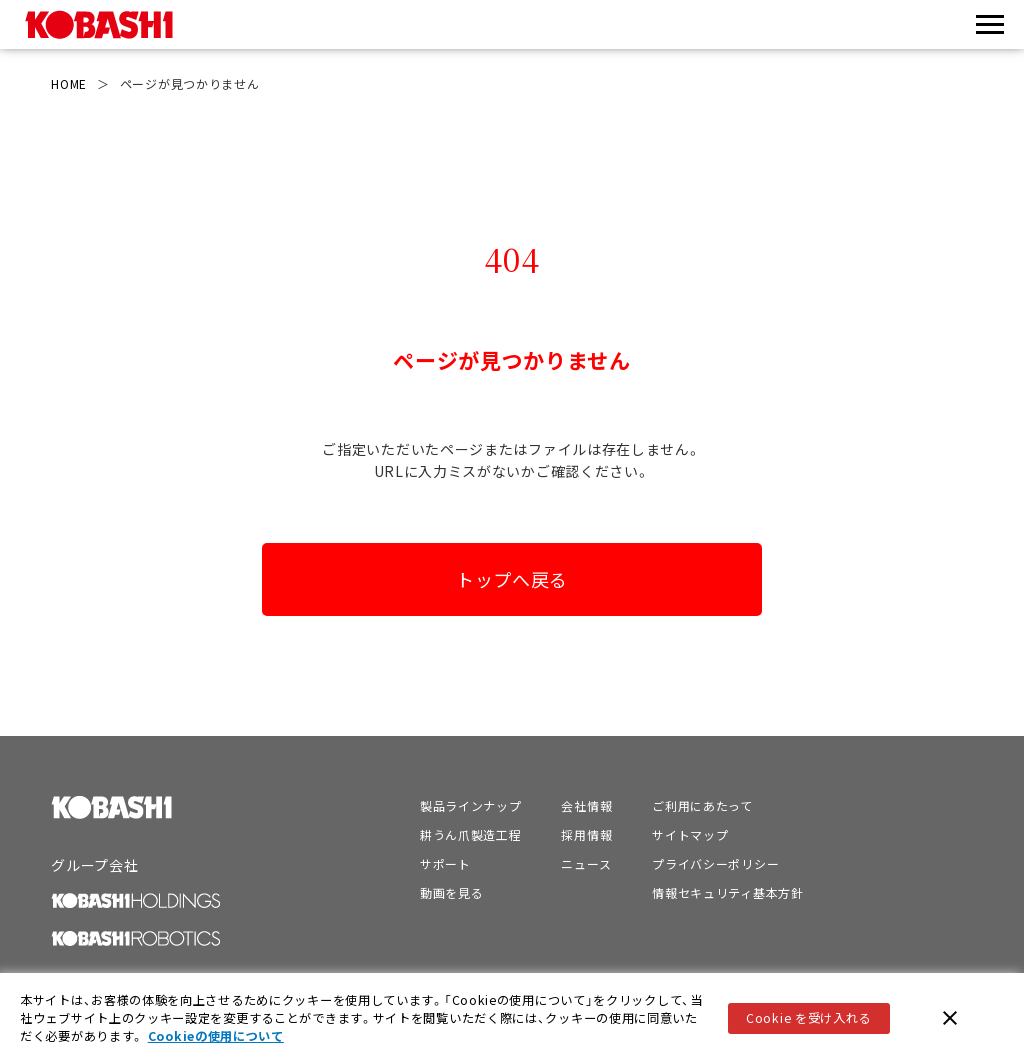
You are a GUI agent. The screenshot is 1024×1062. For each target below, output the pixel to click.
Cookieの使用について (216, 1039)
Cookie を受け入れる (808, 1020)
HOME (69, 83)
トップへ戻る (512, 579)
